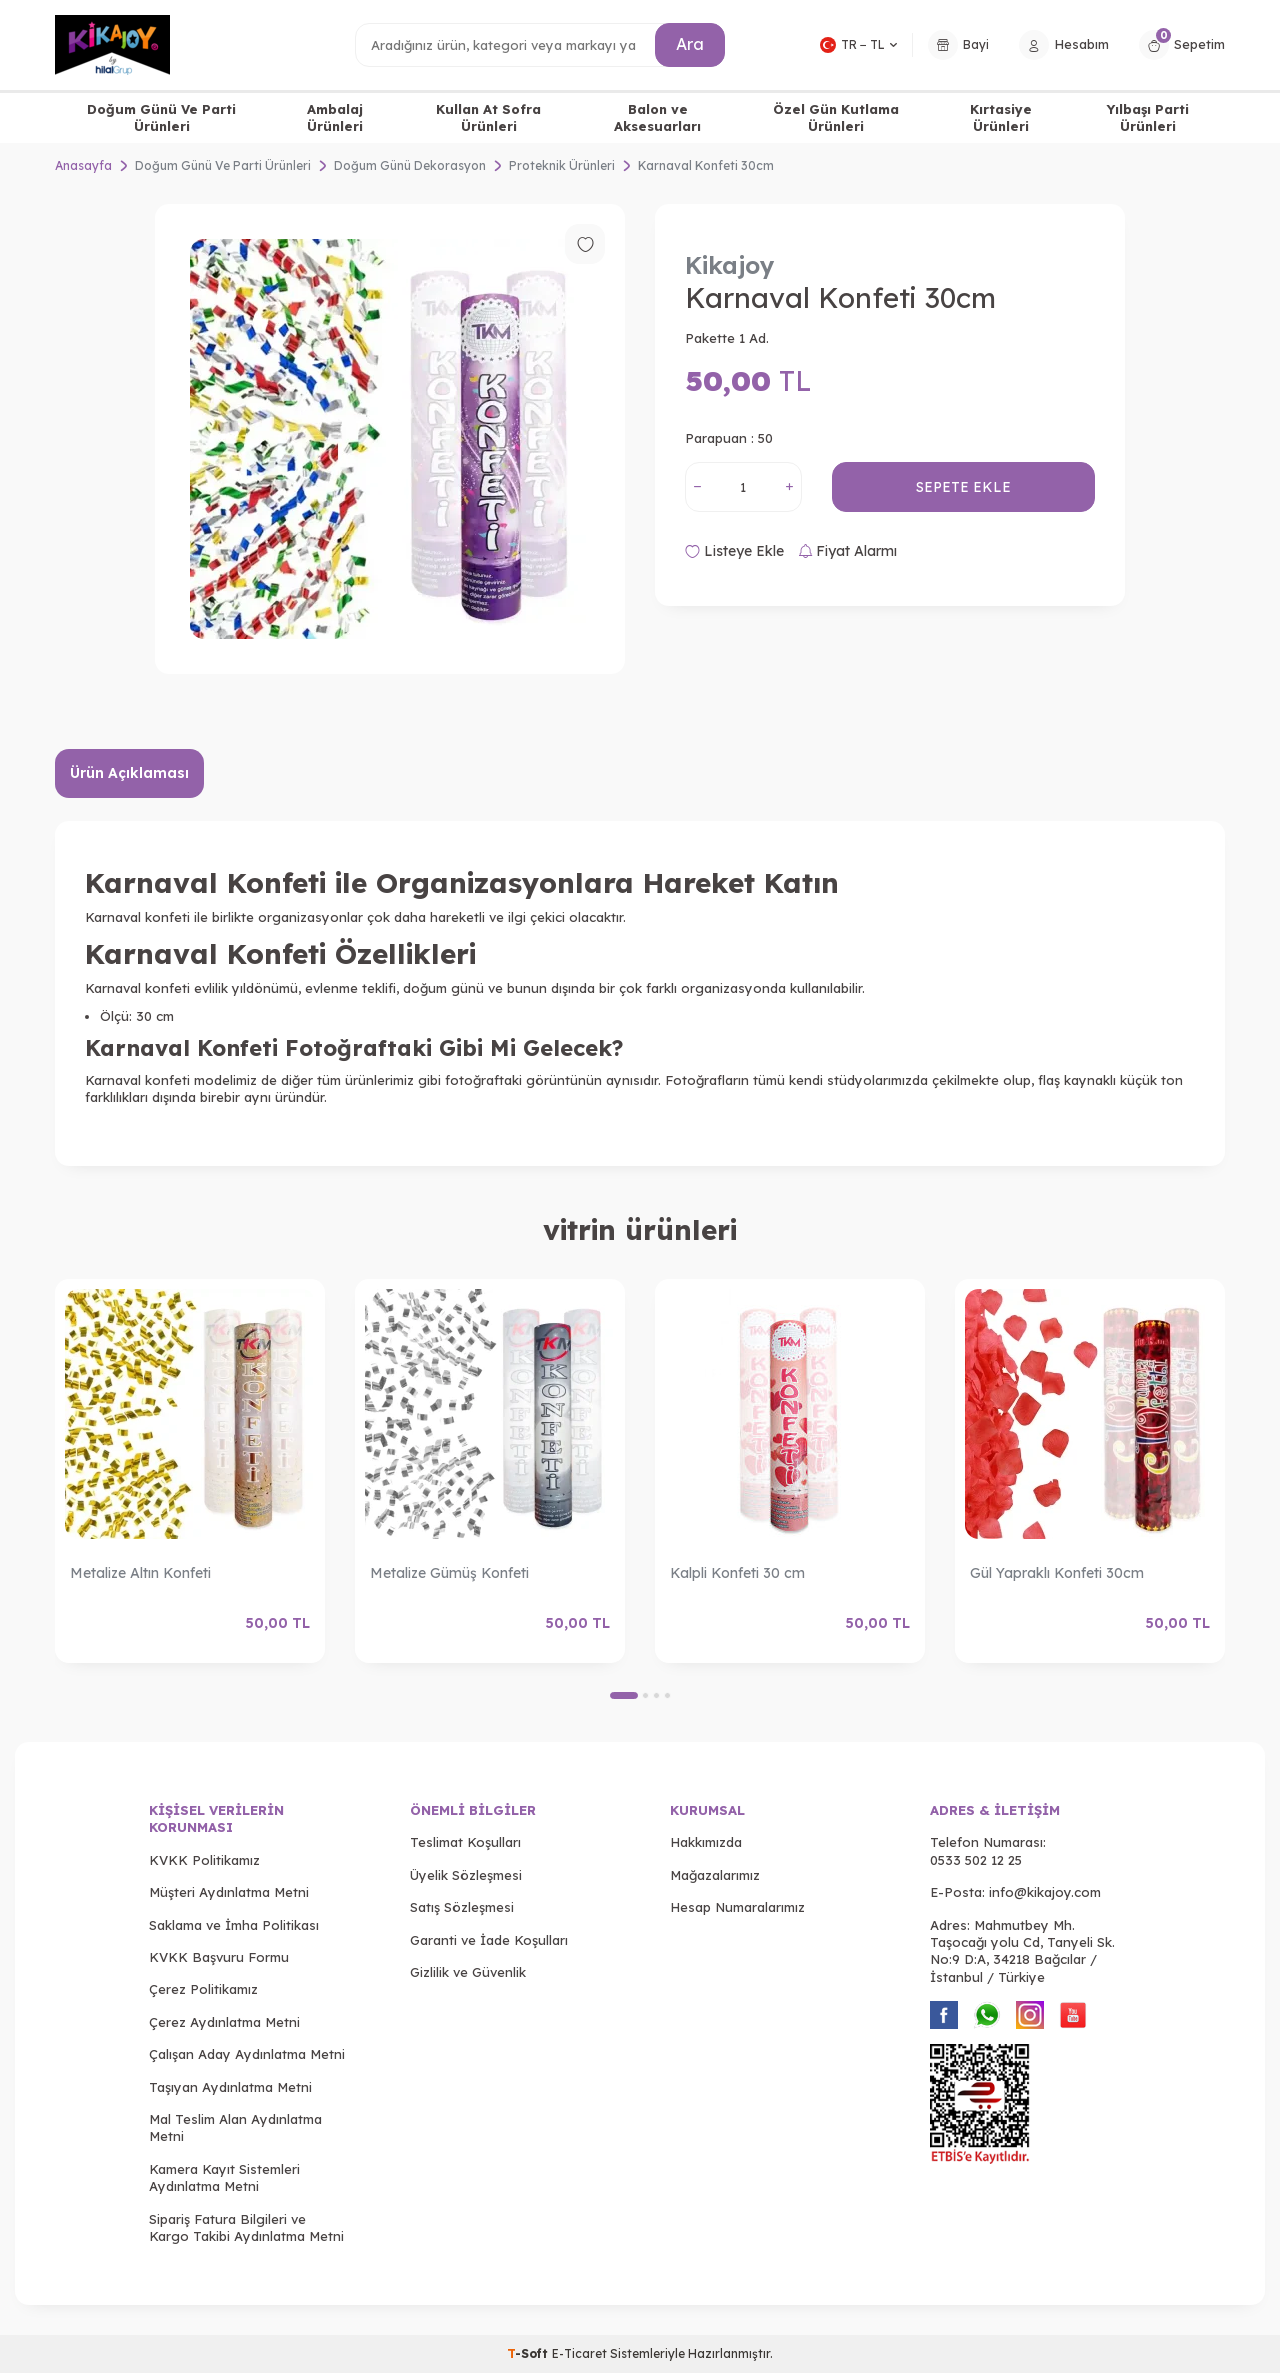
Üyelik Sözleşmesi (466, 1875)
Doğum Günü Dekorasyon (410, 165)
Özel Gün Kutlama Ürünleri (836, 117)
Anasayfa (83, 165)
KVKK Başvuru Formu (219, 1957)
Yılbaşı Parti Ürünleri (1148, 117)
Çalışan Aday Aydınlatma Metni (247, 2054)
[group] (390, 439)
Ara (690, 44)
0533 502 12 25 (976, 1860)
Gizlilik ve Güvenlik (468, 1972)
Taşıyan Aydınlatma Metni (230, 2087)
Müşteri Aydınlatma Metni (229, 1892)
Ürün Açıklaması (129, 773)
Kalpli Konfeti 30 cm (737, 1573)
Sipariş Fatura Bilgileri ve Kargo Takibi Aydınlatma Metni (246, 2227)
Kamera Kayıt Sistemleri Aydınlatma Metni (224, 2177)
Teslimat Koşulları (465, 1842)
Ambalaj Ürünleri (335, 117)
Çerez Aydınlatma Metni (224, 2022)
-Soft (529, 2353)
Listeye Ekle (734, 551)
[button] (624, 1695)
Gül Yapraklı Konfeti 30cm (1057, 1573)
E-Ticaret (579, 2353)
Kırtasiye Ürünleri (1001, 117)
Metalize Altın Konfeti (140, 1573)
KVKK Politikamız (204, 1860)
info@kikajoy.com (1045, 1892)
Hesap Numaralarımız (737, 1907)
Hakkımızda (706, 1842)
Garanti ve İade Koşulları (489, 1940)
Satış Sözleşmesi (462, 1907)
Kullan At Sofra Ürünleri (488, 117)
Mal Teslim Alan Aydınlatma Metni (235, 2127)
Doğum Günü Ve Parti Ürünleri (161, 117)
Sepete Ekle (963, 487)
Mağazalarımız (715, 1875)
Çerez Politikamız (203, 1989)
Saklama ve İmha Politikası (234, 1925)
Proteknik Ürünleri (562, 165)
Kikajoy (730, 265)
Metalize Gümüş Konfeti (449, 1573)
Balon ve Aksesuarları (657, 117)
